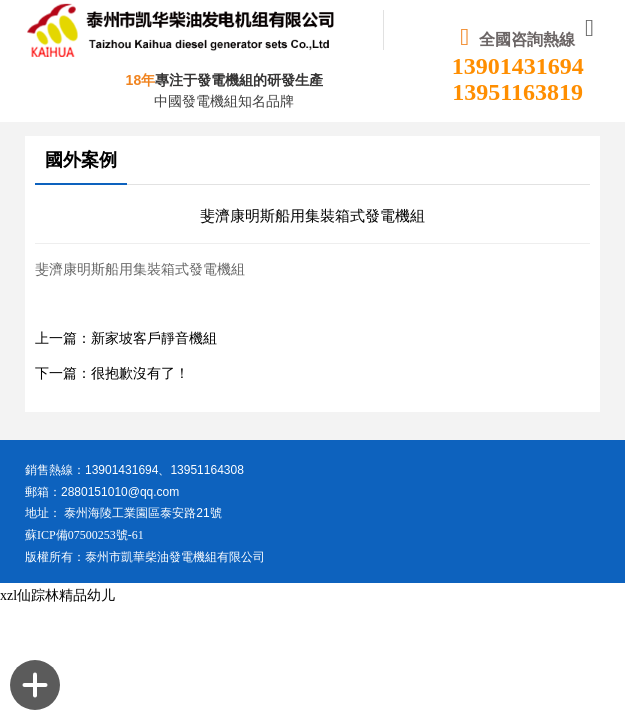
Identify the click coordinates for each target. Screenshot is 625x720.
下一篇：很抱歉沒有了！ (112, 373)
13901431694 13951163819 (518, 79)
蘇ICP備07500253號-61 (84, 535)
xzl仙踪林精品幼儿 (57, 595)
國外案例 (81, 160)
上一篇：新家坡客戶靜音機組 (126, 338)
